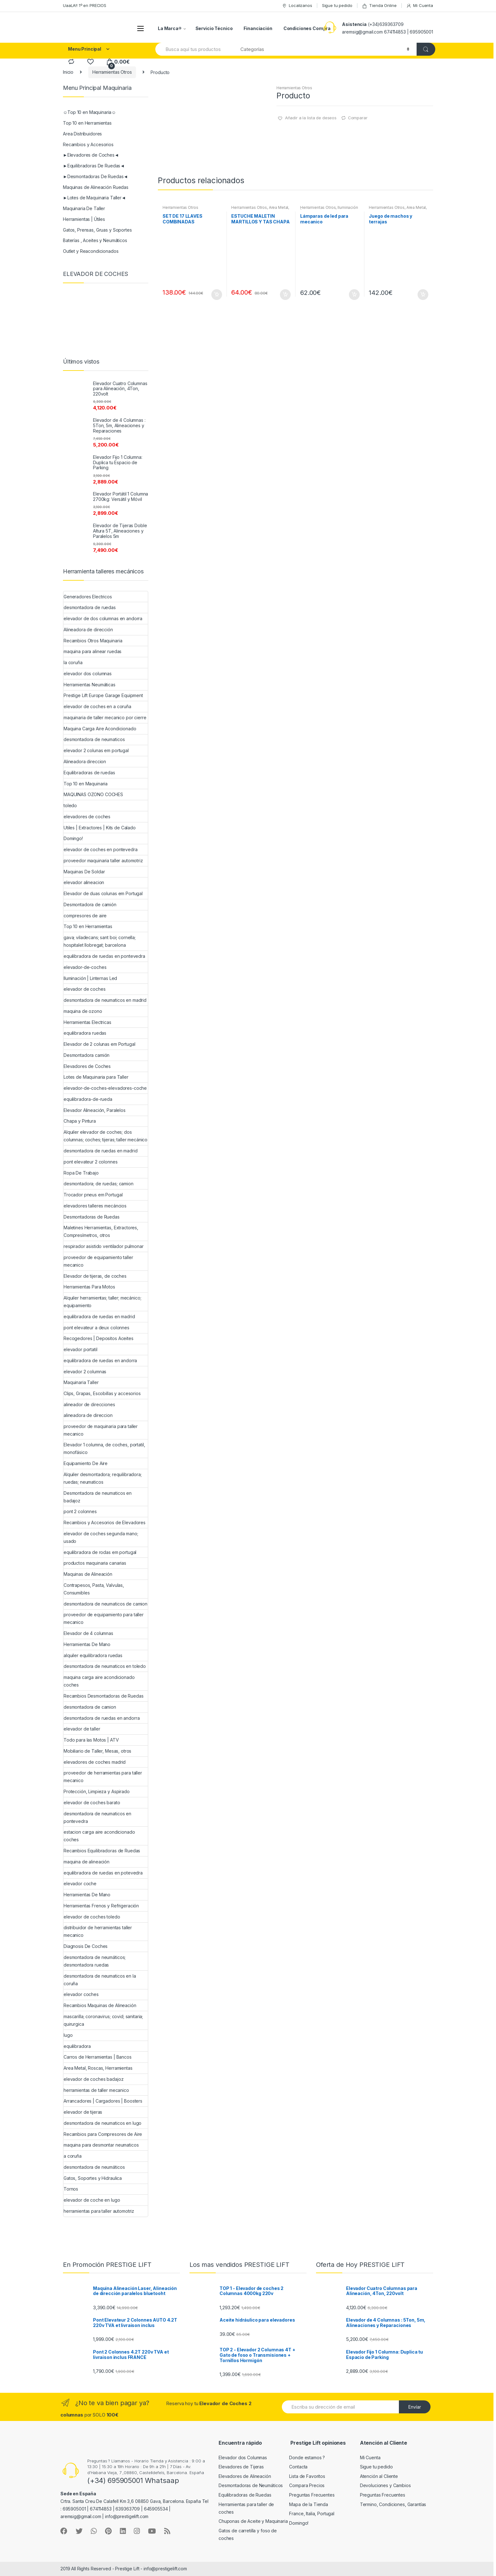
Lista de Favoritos (307, 2476)
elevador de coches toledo (92, 1916)
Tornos (71, 2189)
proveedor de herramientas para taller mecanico (103, 1776)
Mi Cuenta (419, 5)
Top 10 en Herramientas (87, 123)
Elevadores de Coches (87, 1066)
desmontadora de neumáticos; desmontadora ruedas (95, 1961)
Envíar (414, 2407)
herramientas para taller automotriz (99, 2211)
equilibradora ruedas (85, 1033)
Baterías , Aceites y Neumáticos (95, 240)
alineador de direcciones (89, 1404)
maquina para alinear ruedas (92, 651)
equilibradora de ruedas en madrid (99, 1316)
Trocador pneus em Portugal (93, 1194)
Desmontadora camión (86, 1055)
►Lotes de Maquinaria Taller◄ (94, 197)
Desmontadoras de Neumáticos (251, 2485)
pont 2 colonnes (80, 1511)
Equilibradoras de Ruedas (245, 2495)
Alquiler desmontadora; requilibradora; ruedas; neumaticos (103, 1478)
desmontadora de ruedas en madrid (101, 1150)
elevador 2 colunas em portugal (96, 750)
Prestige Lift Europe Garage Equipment (103, 695)
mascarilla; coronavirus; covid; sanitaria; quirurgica (103, 2020)
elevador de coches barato (92, 1802)
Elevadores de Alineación (245, 2476)
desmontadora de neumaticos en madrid (105, 1000)
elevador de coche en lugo (92, 2200)
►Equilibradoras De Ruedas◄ (94, 165)
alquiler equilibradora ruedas (93, 1655)
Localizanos (297, 5)
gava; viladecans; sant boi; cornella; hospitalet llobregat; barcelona (100, 941)
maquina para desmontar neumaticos (101, 2145)
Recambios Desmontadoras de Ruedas (103, 1696)
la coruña (73, 662)
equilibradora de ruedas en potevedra (103, 1872)
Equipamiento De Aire (86, 1463)
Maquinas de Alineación (88, 1574)
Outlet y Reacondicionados (91, 251)
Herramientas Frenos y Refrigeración (101, 1905)
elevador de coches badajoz (93, 2079)
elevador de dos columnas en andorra (103, 618)
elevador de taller (82, 1728)
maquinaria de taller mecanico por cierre (105, 717)
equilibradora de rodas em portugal (100, 1552)
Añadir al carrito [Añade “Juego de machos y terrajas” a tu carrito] (422, 294)
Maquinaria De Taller (84, 208)
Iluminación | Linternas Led (90, 978)
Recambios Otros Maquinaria (93, 640)
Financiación (258, 28)
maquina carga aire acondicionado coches (99, 1681)
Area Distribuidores (82, 133)
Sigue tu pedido (337, 5)
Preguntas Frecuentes (311, 2495)
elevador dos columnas (88, 673)
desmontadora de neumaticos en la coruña (100, 1979)
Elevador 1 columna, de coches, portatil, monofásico (104, 1448)
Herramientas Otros (112, 72)
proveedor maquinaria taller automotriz (103, 860)
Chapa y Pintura (80, 1121)
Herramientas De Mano (87, 1644)
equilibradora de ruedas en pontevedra (104, 956)
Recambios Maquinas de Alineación (100, 2005)
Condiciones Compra (307, 28)
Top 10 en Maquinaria (86, 783)
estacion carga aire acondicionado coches (99, 1835)
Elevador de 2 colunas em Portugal (99, 1044)
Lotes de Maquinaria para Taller (96, 1077)
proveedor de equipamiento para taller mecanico (104, 1618)
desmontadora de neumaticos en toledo (105, 1666)
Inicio (68, 72)
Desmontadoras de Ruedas (92, 1216)
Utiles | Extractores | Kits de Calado (100, 827)
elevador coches (81, 1994)
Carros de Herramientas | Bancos (98, 2057)
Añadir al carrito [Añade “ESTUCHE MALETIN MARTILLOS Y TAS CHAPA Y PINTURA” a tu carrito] (285, 294)
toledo (70, 805)
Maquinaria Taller (81, 1382)
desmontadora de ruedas (90, 607)
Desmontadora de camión (90, 904)
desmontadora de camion (90, 1707)
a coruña (73, 2156)
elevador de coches (84, 989)
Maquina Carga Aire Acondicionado (100, 728)
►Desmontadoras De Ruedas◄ (95, 176)
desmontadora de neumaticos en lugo (102, 2123)
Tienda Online (379, 5)
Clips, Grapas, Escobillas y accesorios (102, 1393)
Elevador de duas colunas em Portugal (103, 893)
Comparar (358, 117)
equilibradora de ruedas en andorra (100, 1360)
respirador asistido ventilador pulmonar (104, 1246)
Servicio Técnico (214, 28)
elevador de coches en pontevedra (101, 849)
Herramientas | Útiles (84, 219)
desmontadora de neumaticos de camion (105, 1603)
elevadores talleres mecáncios (95, 1205)
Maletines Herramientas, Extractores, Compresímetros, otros (101, 1231)
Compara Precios (307, 2485)
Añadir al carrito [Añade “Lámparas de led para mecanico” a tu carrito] (354, 294)
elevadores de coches (87, 816)
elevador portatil (80, 1349)
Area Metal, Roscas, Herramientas (260, 209)
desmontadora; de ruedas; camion (98, 1183)
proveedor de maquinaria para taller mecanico (101, 1430)
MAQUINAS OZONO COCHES (93, 794)
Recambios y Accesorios (88, 144)
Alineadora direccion (85, 761)
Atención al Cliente (379, 2476)
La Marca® (170, 28)
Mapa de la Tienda (308, 2504)
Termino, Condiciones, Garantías (393, 2504)
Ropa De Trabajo (81, 1173)
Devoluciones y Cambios (385, 2485)
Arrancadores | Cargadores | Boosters (103, 2101)
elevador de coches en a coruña (97, 706)
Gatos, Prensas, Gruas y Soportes (97, 230)
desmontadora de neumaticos (94, 739)
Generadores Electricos (88, 596)
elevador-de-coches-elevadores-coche (105, 1088)
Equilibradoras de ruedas (89, 772)
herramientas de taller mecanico (96, 2090)
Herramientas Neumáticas (89, 684)
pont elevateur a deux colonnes (96, 1327)
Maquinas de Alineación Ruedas (95, 187)
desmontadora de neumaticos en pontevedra (97, 1817)
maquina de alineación (86, 1861)
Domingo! (73, 838)
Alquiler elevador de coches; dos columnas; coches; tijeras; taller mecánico (105, 1135)
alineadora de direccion (88, 1415)
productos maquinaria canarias (95, 1563)
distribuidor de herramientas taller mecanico (98, 1931)
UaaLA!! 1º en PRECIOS (84, 5)
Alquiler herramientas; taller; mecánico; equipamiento (102, 1301)
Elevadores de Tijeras (241, 2466)
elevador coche (80, 1883)
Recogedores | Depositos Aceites (98, 1338)
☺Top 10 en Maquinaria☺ (89, 112)
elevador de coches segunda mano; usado (101, 1537)
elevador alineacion (84, 882)
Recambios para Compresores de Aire (103, 2134)
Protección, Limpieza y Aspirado (97, 1791)
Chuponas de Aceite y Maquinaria (253, 2521)
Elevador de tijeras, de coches (95, 1276)
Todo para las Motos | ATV (91, 1740)
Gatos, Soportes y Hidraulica (93, 2178)
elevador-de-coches (85, 967)
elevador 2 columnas (85, 1371)
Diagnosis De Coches (86, 1946)
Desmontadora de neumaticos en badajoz (98, 1496)
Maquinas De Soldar (84, 871)
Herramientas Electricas (87, 1022)
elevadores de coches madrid (95, 1762)
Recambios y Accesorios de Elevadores (105, 1522)
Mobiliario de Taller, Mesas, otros (97, 1751)
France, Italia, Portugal (311, 2513)
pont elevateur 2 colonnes (91, 1161)
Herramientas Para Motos (89, 1286)
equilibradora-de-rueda (88, 1099)
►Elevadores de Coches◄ (91, 155)
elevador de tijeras (83, 2112)
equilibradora (77, 2046)
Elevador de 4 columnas (88, 1633)
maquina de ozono (83, 1011)
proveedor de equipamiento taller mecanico (98, 1261)
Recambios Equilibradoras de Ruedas (102, 1850)
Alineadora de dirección (88, 629)
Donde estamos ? (307, 2457)
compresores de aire (85, 915)
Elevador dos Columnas (243, 2457)
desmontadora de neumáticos (94, 2167)
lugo (68, 2035)
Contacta (298, 2466)
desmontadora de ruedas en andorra (102, 1718)
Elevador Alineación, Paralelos (95, 1110)
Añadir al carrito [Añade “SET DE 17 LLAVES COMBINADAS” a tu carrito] (216, 294)
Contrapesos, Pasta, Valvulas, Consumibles (94, 1588)
